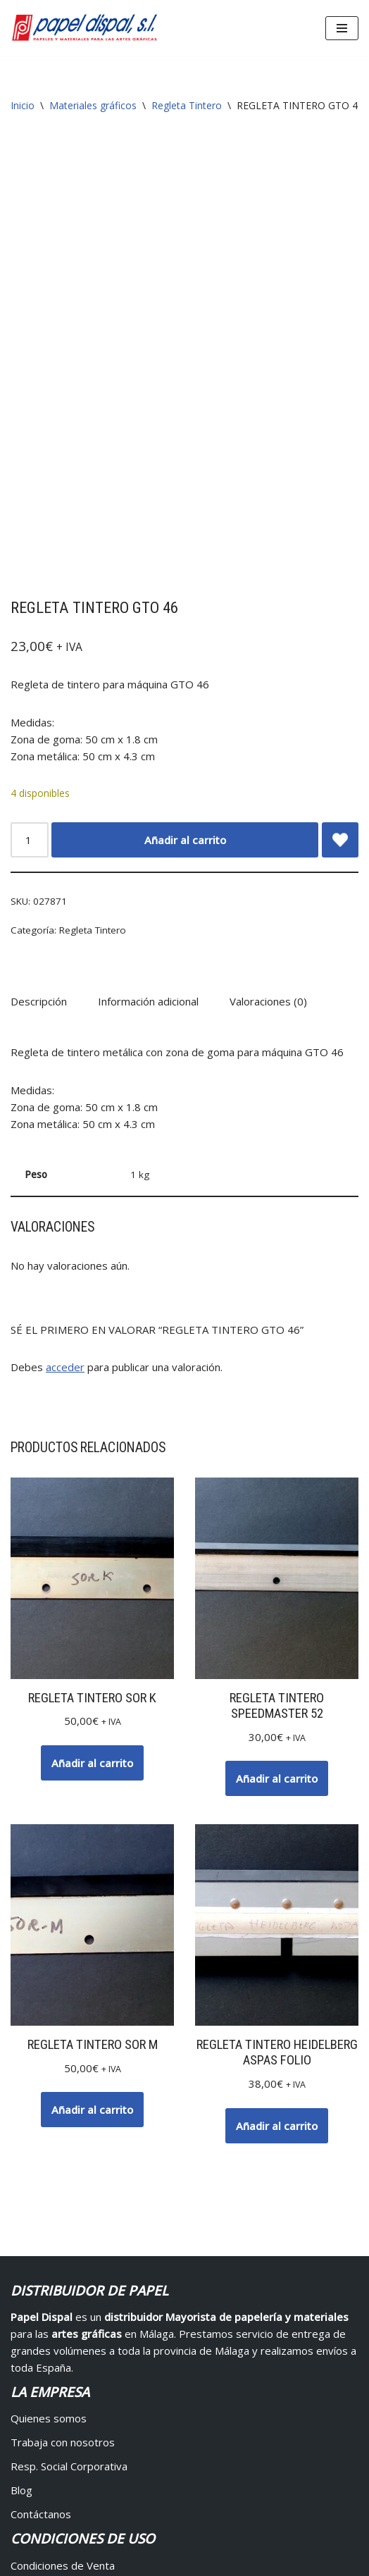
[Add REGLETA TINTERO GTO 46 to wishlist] (340, 529)
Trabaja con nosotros (63, 2132)
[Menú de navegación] (341, 28)
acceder (65, 1057)
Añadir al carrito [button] (92, 1453)
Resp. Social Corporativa (69, 2156)
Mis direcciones (48, 2474)
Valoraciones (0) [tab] (268, 691)
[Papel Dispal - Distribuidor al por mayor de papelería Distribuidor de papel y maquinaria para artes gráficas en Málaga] (84, 28)
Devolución (37, 2303)
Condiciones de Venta (63, 2255)
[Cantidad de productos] (30, 529)
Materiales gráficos (93, 105)
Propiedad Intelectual (63, 2327)
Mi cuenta (34, 2426)
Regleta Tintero (186, 105)
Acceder (30, 2402)
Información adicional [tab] (148, 691)
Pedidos (31, 2450)
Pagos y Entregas (54, 2279)
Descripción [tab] (39, 691)
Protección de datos (60, 2351)
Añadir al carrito (185, 529)
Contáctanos (41, 2204)
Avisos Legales (323, 2533)
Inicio (23, 105)
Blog (21, 2180)
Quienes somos (49, 2108)
